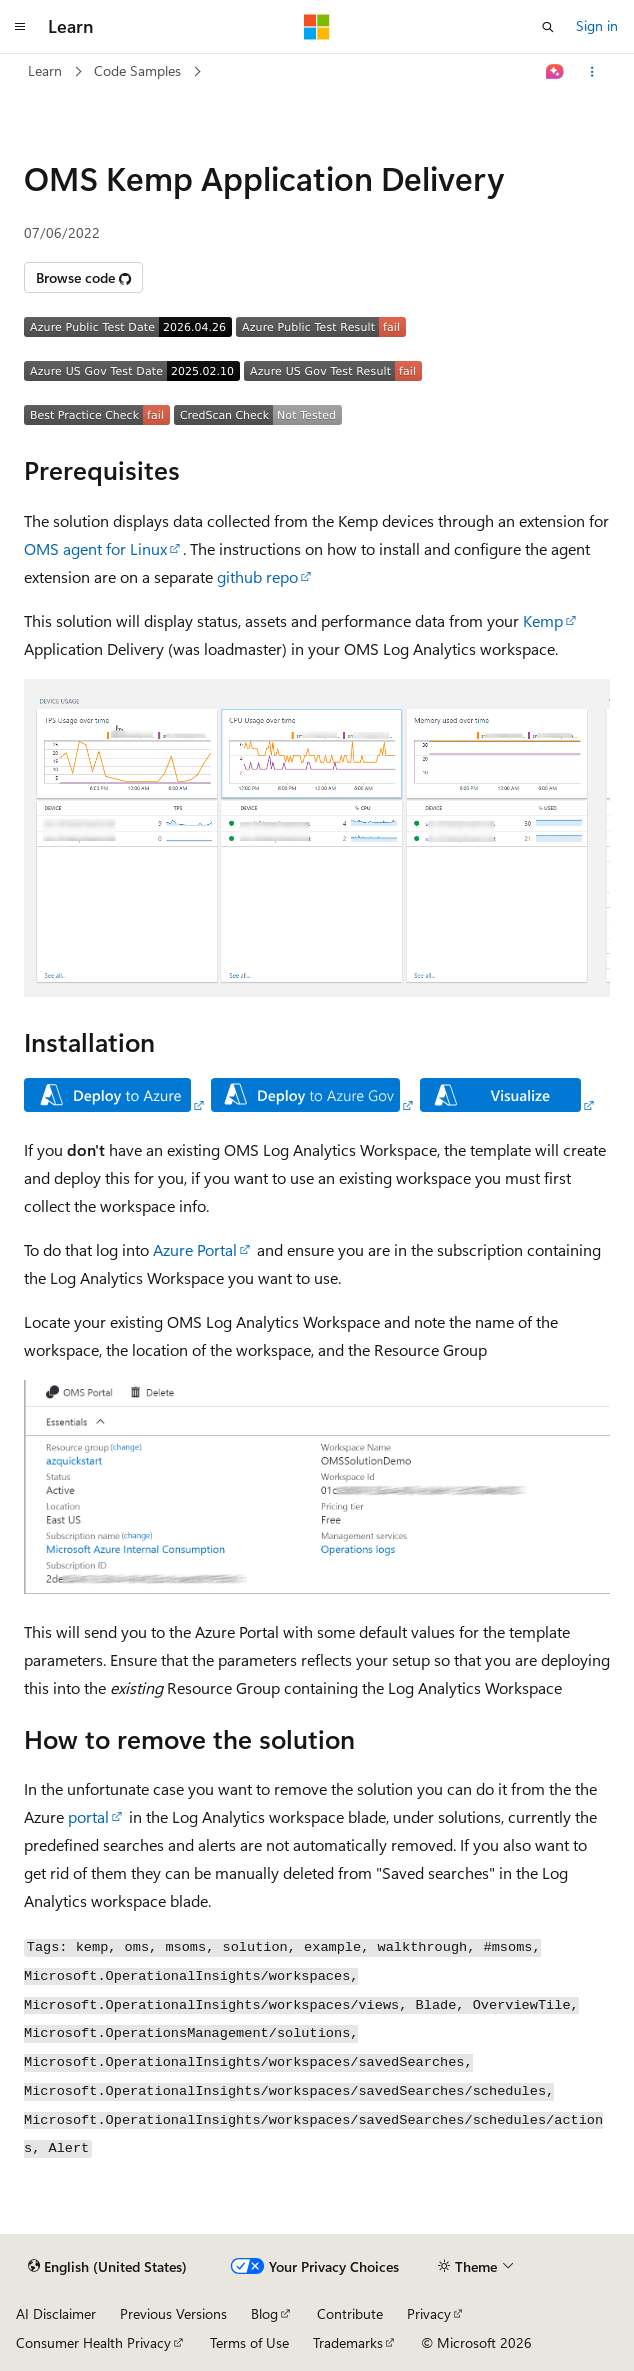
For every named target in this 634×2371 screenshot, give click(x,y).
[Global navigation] (20, 27)
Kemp (543, 620)
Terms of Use (249, 2342)
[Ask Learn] (555, 72)
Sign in (597, 25)
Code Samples (137, 70)
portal (88, 1816)
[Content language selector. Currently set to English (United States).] (107, 2267)
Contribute (350, 2313)
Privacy (429, 2313)
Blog (264, 2313)
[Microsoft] (317, 27)
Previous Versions (173, 2313)
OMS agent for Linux (95, 548)
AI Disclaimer (56, 2313)
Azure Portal (195, 1249)
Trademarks (348, 2342)
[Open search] (548, 27)
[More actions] (592, 72)
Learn (45, 70)
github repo (257, 576)
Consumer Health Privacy (93, 2342)
